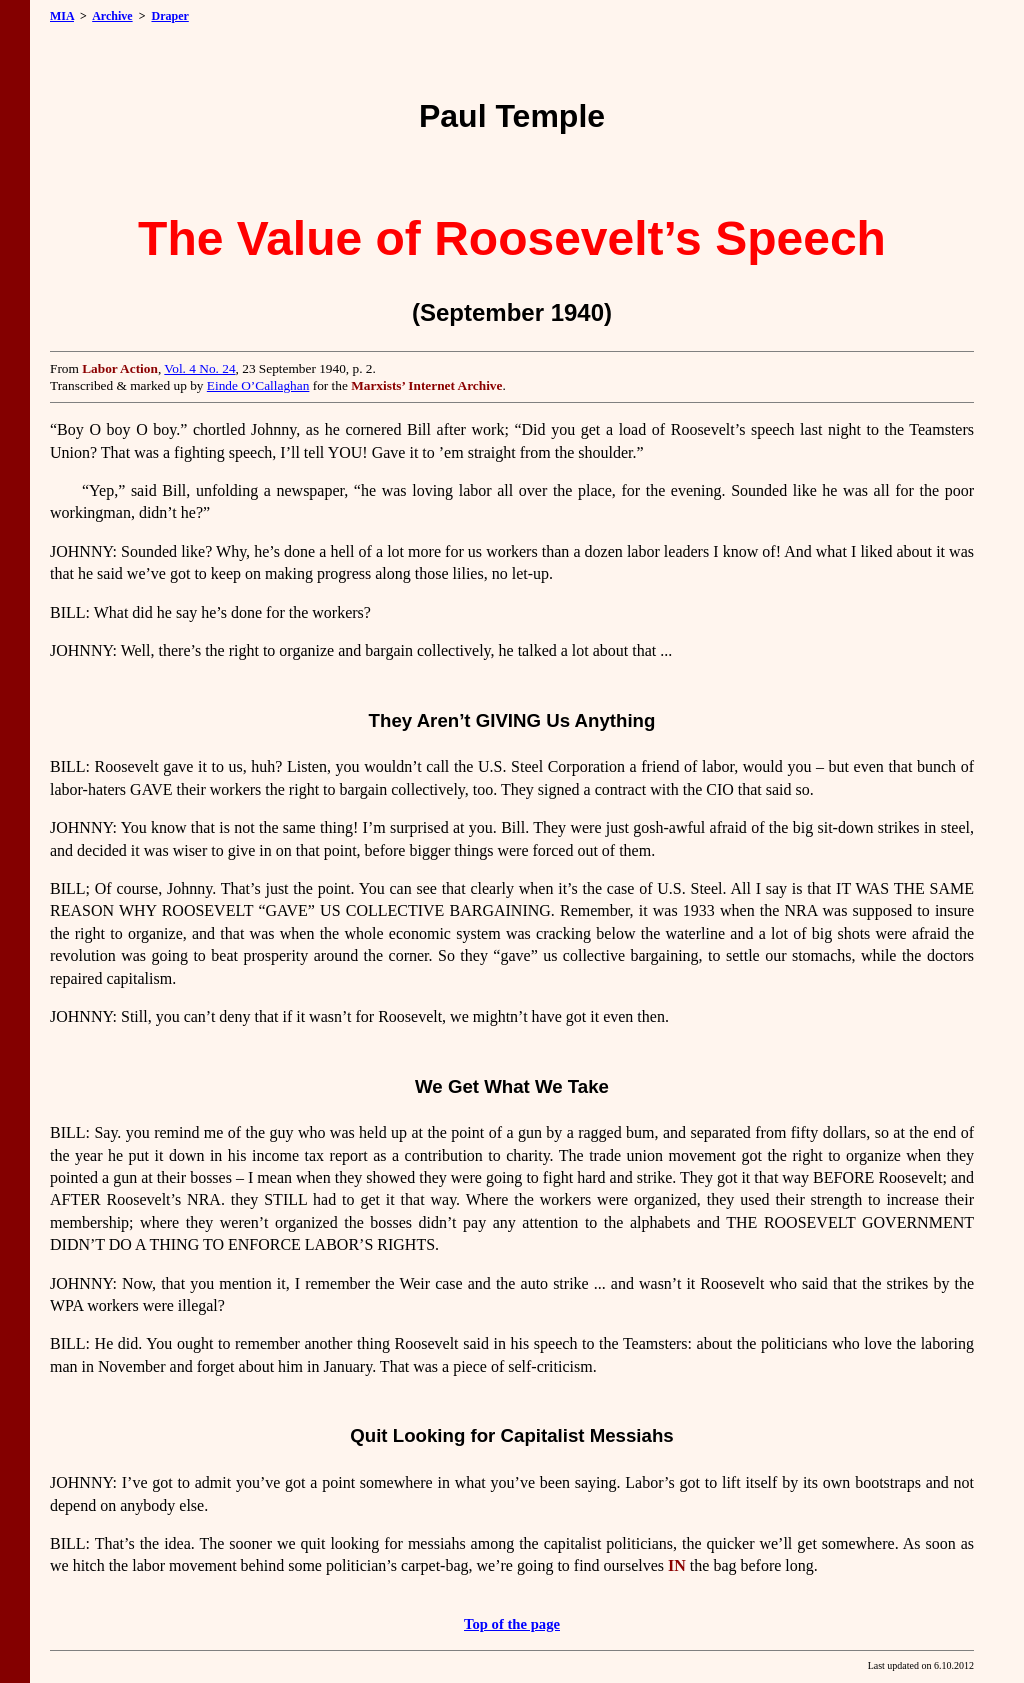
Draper (169, 16)
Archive (112, 16)
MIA (62, 16)
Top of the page (512, 1624)
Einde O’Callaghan (258, 385)
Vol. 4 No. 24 (199, 368)
